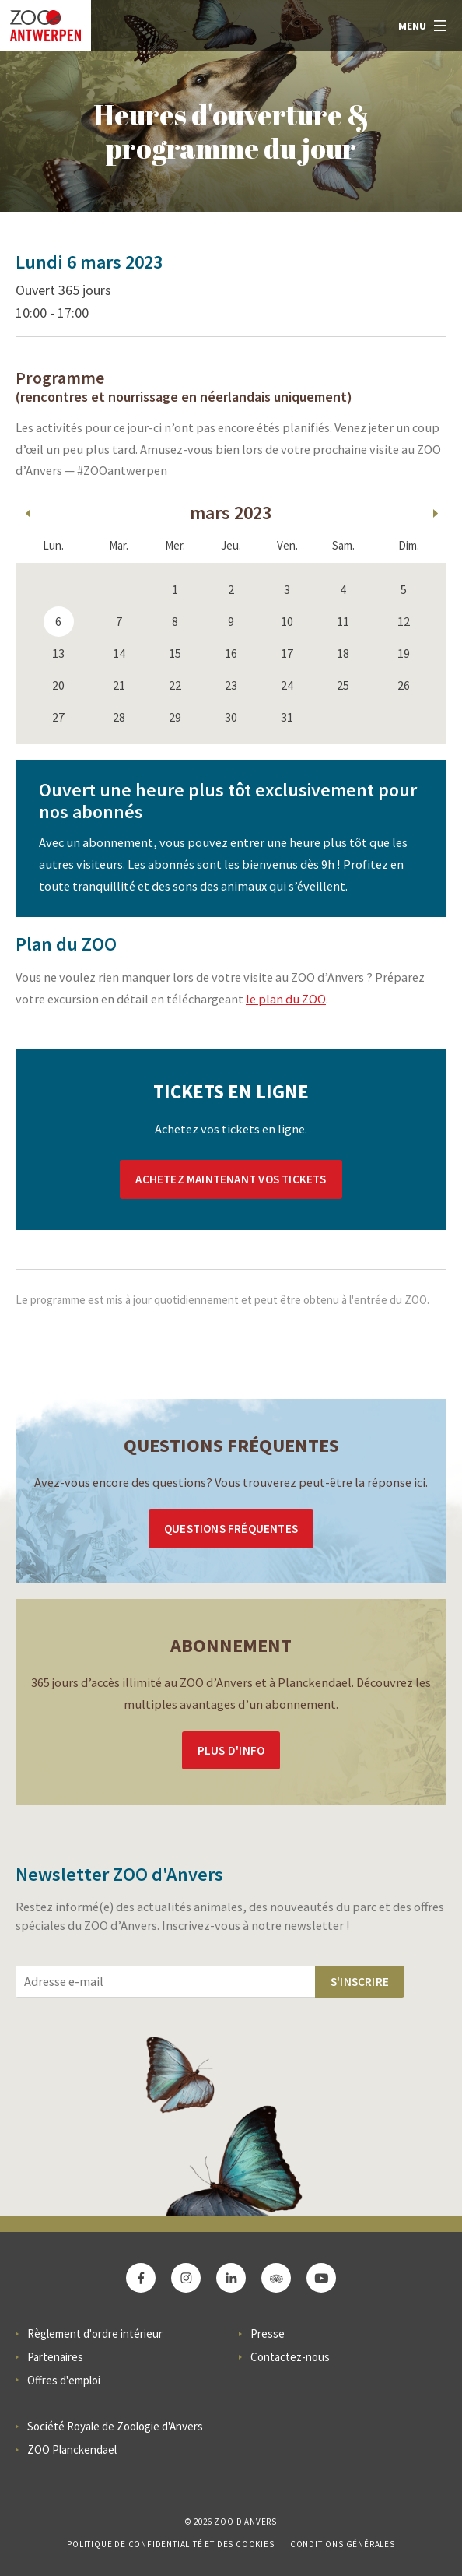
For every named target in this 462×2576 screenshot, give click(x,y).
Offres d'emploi (63, 2380)
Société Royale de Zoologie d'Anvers (115, 2426)
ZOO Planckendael (72, 2449)
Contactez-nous (290, 2356)
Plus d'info (231, 1750)
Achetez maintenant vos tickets (230, 1179)
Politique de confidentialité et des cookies (170, 2544)
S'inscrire (360, 1981)
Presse (267, 2333)
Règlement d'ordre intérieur (95, 2333)
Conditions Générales (342, 2544)
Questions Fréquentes (231, 1528)
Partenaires (55, 2356)
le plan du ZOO (286, 999)
